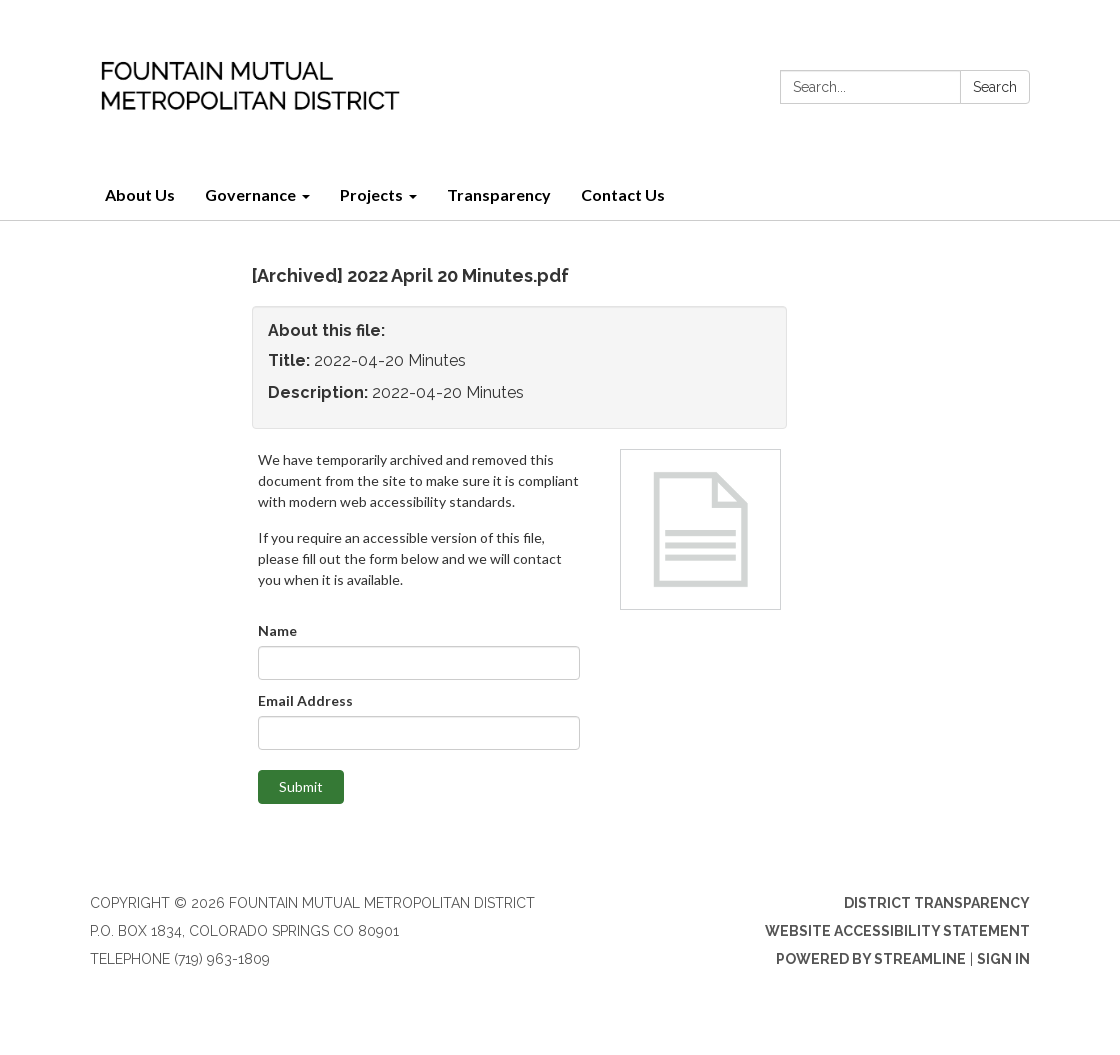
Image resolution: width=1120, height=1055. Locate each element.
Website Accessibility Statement (897, 931)
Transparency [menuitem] (499, 194)
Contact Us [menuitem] (623, 194)
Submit (301, 786)
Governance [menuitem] (250, 194)
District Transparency (937, 903)
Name (277, 630)
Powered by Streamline (871, 959)
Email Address (305, 700)
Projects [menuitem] (371, 194)
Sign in (1003, 959)
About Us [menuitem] (140, 194)
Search (995, 87)
